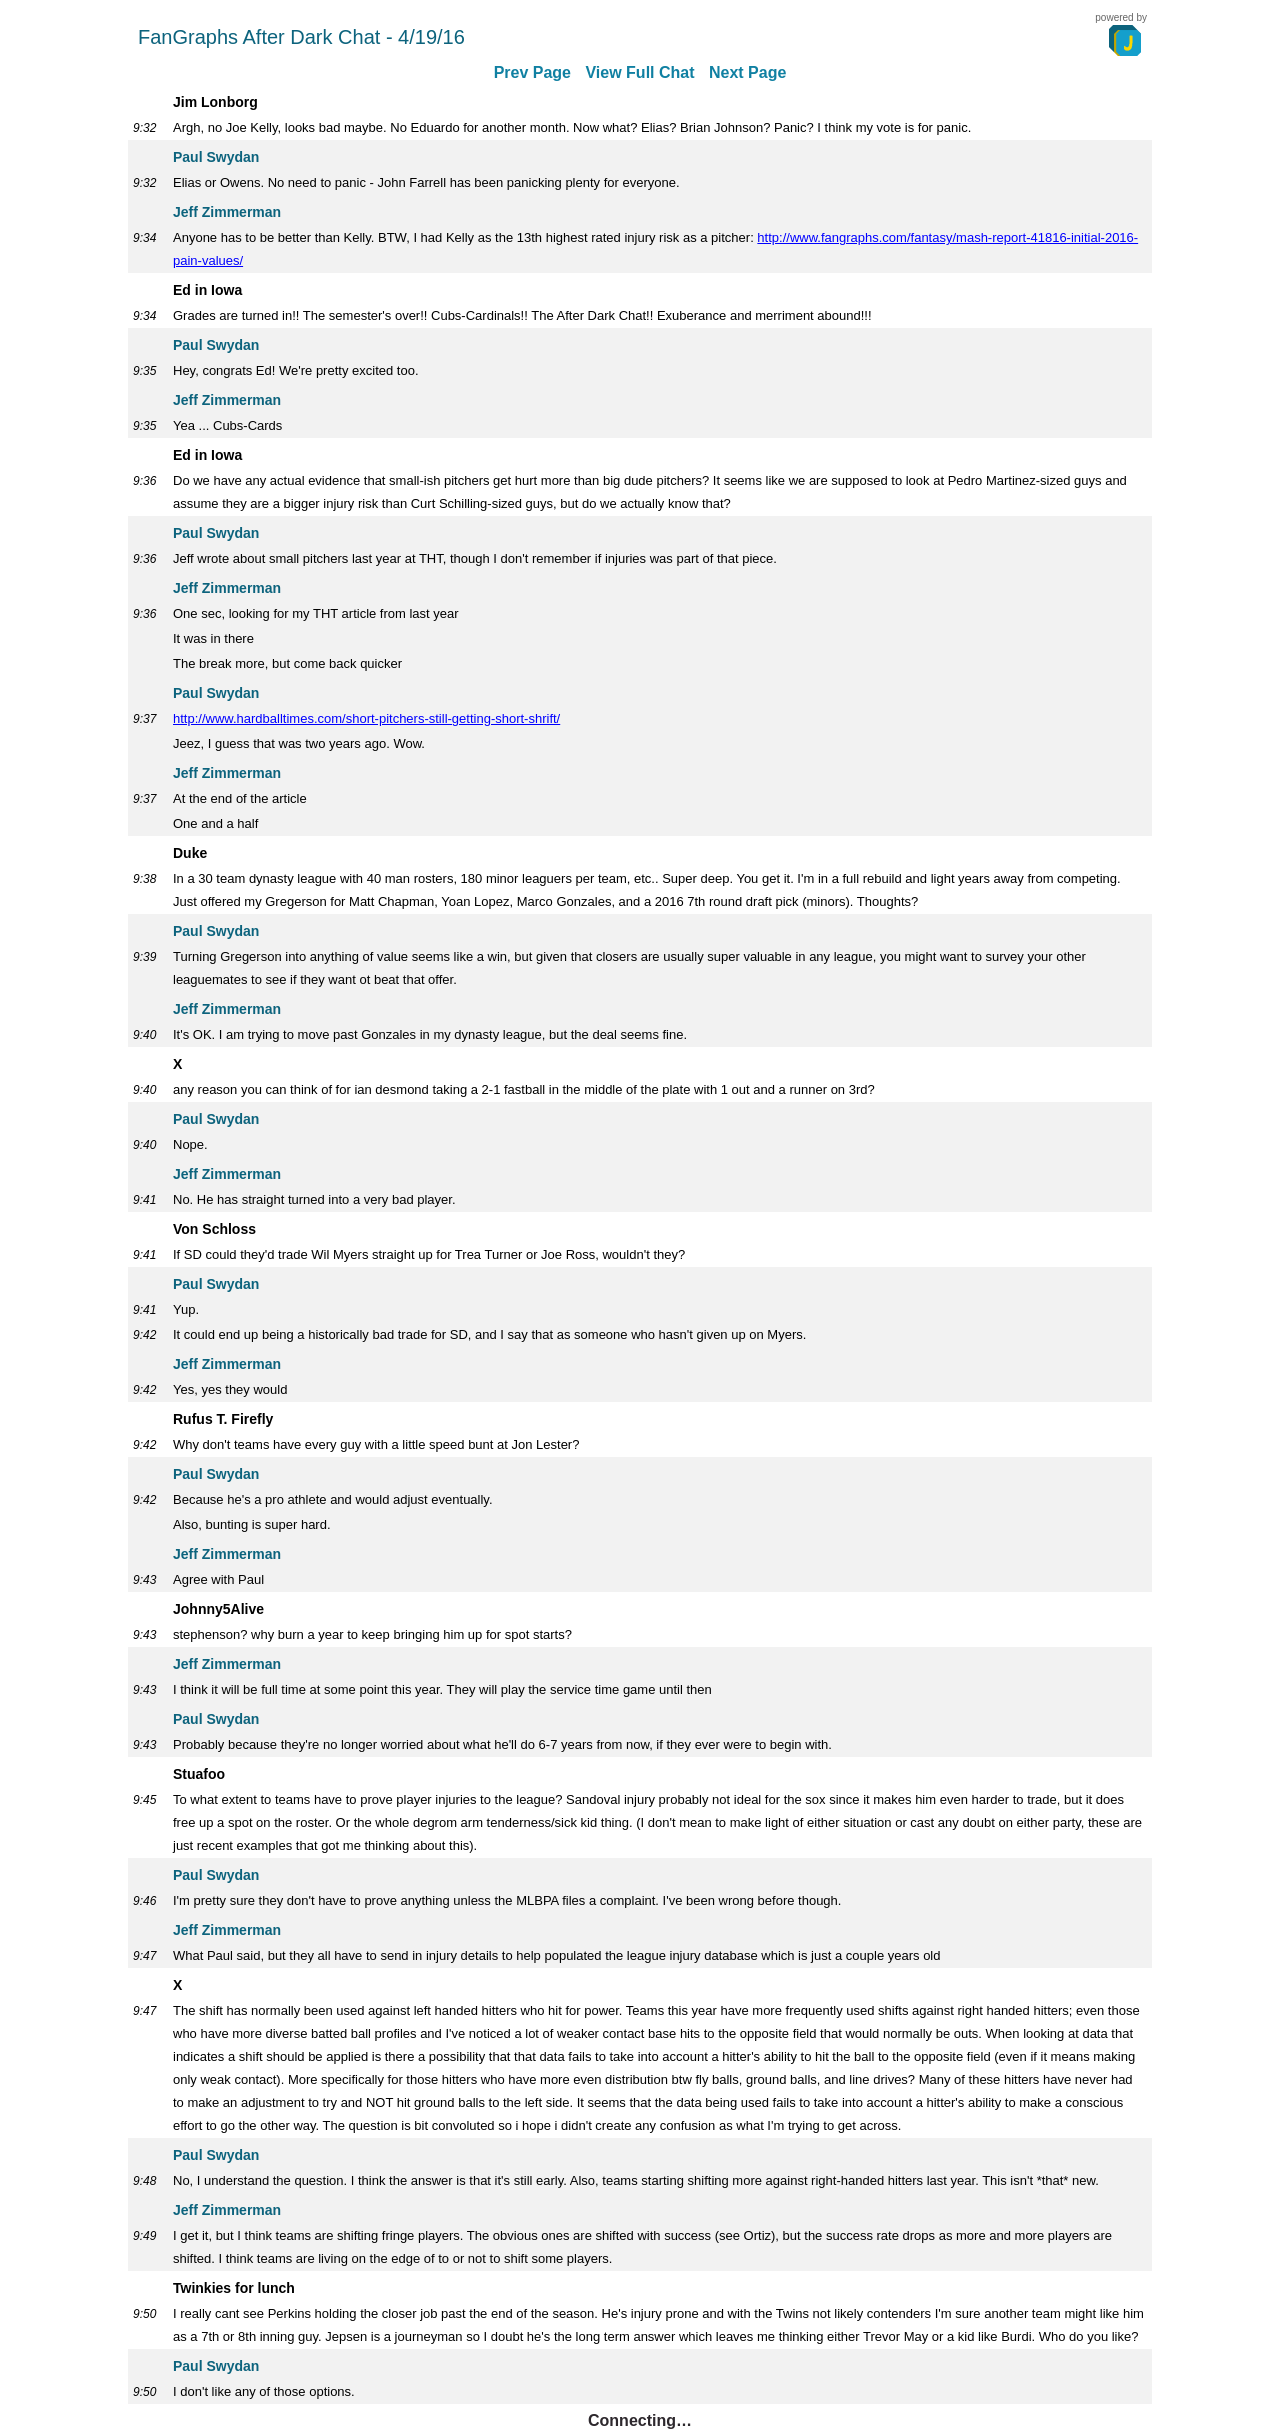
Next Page (747, 72)
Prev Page (532, 72)
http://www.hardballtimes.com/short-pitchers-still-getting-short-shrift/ (366, 718)
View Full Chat (639, 72)
